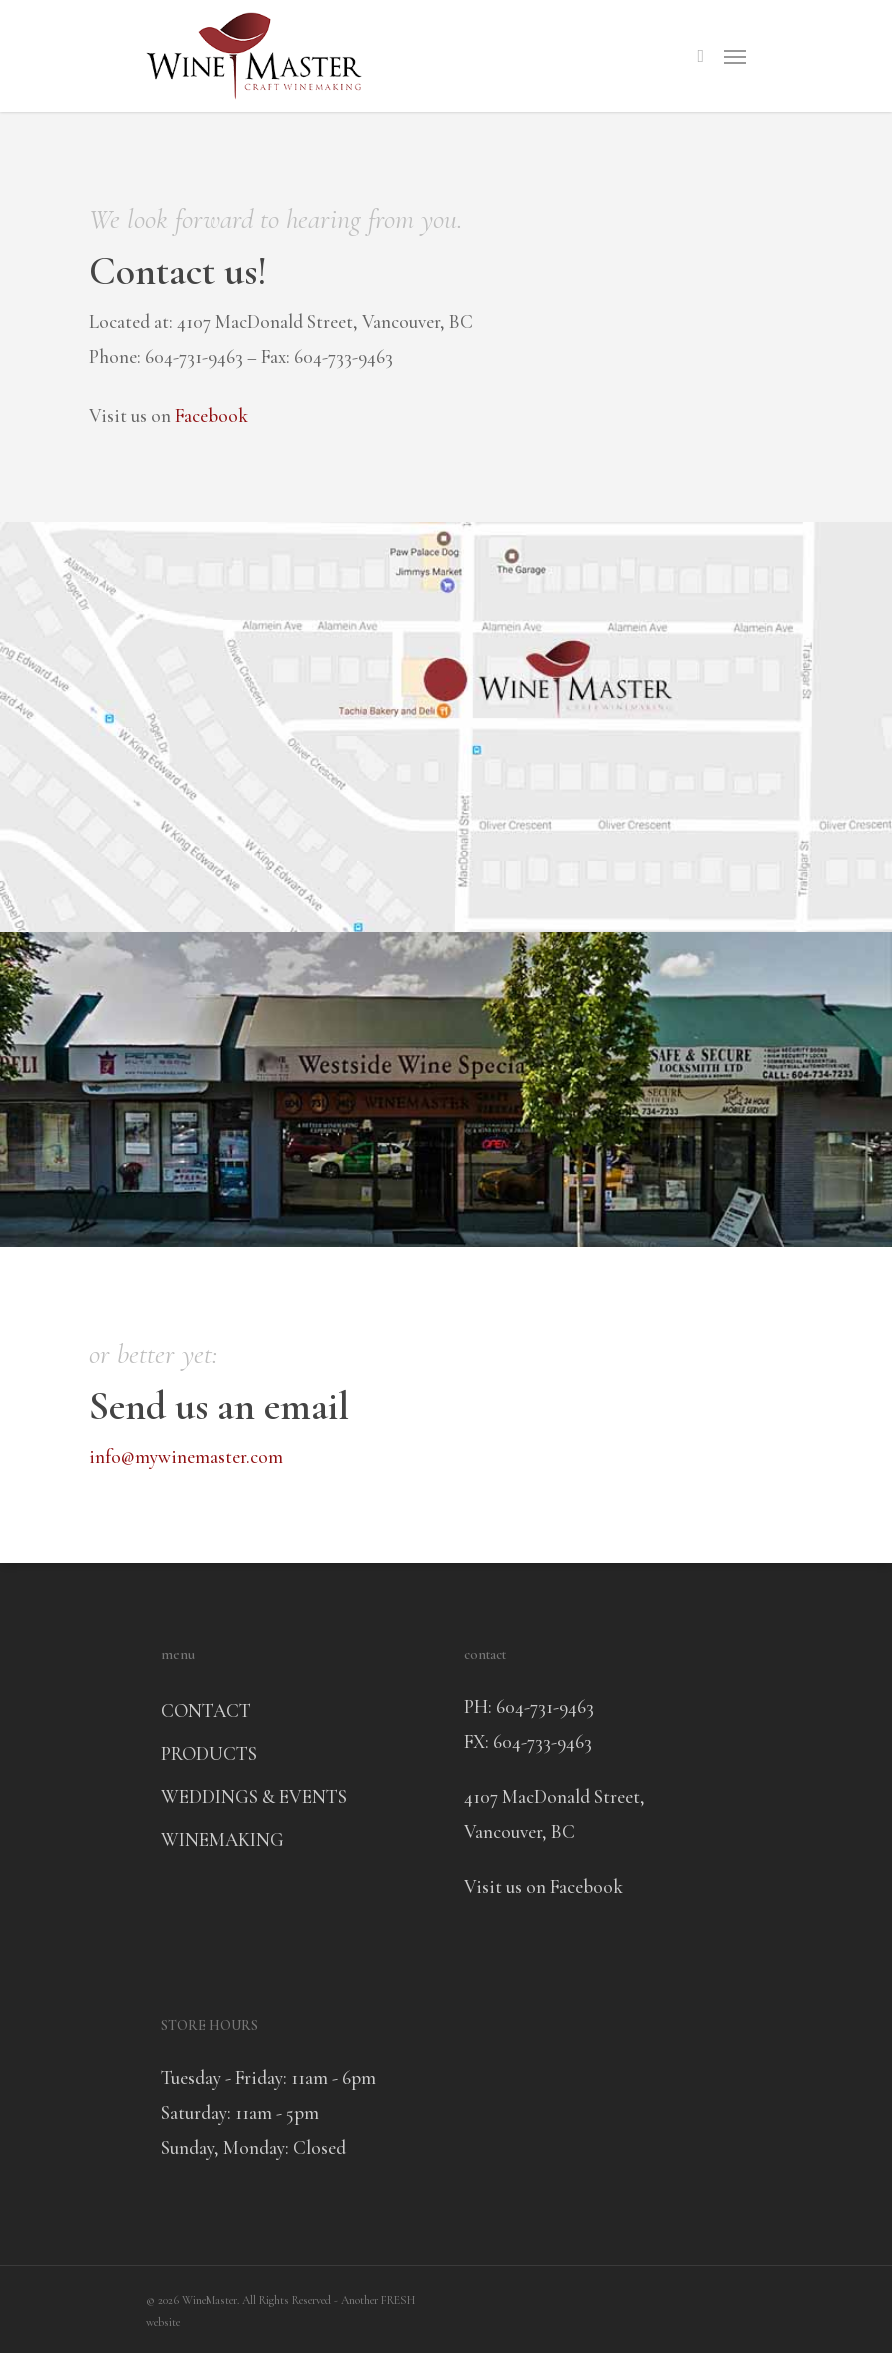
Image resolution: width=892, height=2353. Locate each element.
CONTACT (206, 1710)
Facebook (211, 415)
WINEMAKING (222, 1839)
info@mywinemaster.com (186, 1456)
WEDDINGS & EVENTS (254, 1796)
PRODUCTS (209, 1753)
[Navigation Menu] (735, 56)
